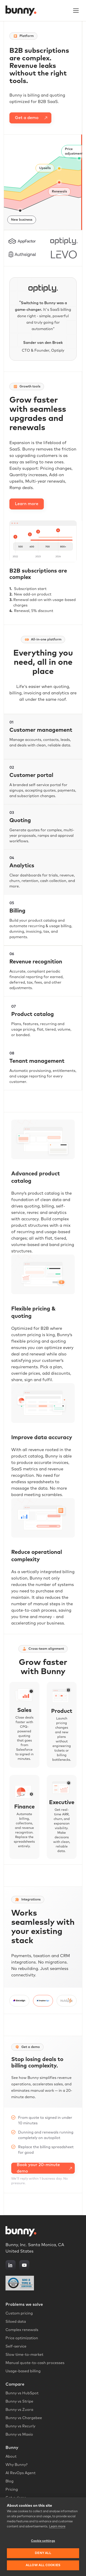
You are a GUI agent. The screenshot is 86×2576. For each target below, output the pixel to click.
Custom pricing (19, 2313)
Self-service (16, 2346)
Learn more (57, 2526)
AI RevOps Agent (21, 2473)
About (11, 2456)
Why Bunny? (17, 2465)
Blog (10, 2481)
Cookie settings (43, 2541)
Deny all (43, 2553)
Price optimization (22, 2338)
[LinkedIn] (11, 2265)
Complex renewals (22, 2330)
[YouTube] (24, 2265)
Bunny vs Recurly (20, 2426)
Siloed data (16, 2321)
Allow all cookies (43, 2565)
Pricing (12, 2489)
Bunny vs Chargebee (24, 2418)
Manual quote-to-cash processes (35, 2363)
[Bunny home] (22, 11)
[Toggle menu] (75, 10)
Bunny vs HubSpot (22, 2393)
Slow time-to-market (24, 2354)
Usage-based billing (23, 2371)
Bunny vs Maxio (19, 2434)
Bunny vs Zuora (19, 2410)
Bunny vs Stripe (19, 2401)
